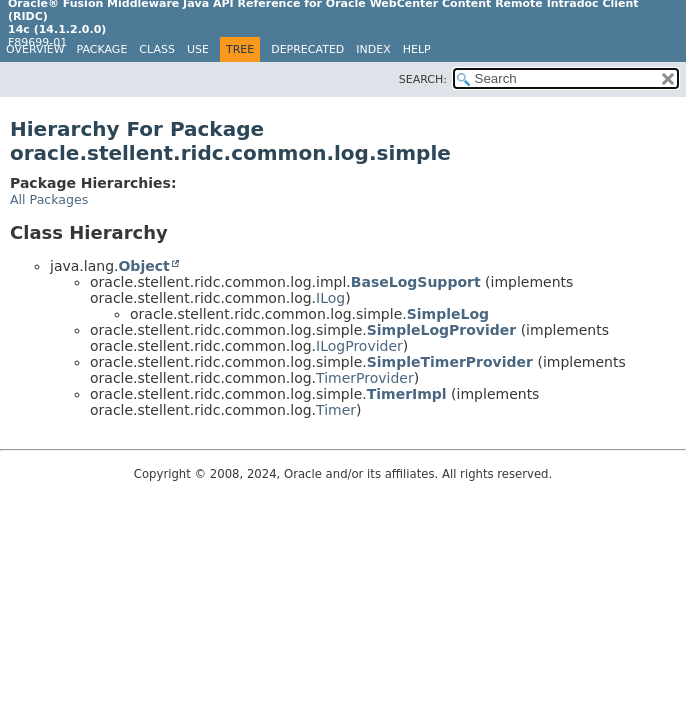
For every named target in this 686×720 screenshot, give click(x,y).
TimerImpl (407, 394)
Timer (336, 410)
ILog (330, 298)
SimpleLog (448, 314)
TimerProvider (365, 378)
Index (373, 49)
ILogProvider (359, 346)
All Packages (49, 199)
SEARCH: (423, 79)
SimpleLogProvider (441, 330)
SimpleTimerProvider (450, 362)
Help (417, 49)
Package (102, 49)
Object (143, 266)
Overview (35, 49)
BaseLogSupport (416, 282)
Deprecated (307, 49)
